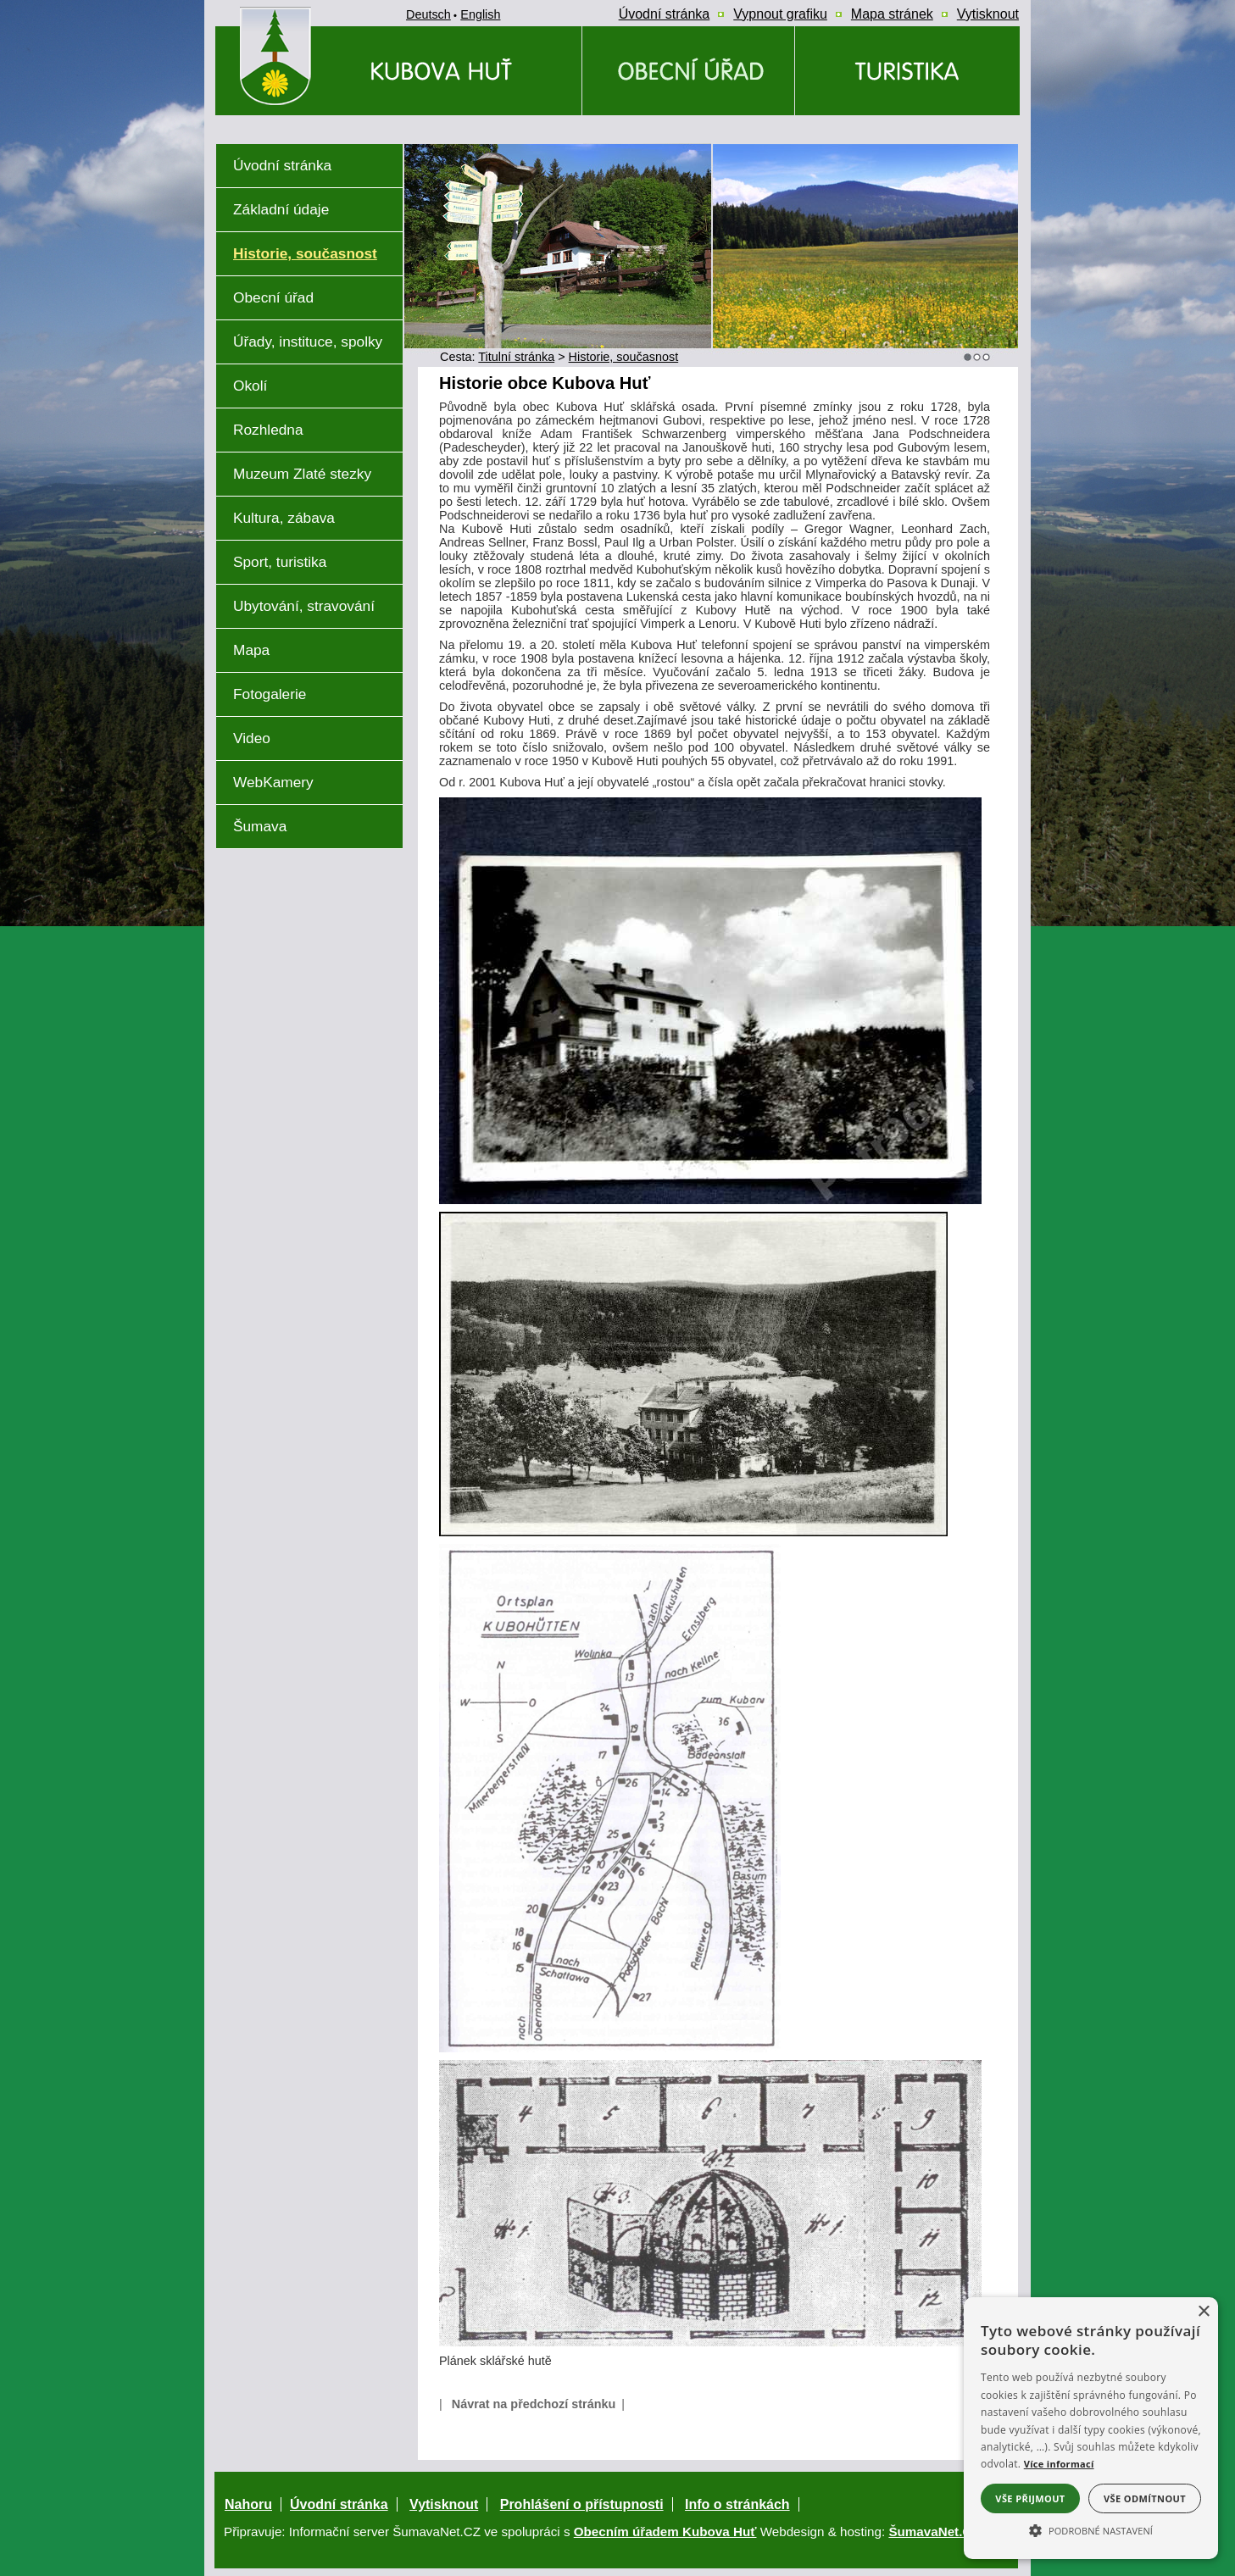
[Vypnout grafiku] (780, 14)
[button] (1091, 2529)
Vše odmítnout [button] (1145, 2498)
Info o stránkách (737, 2504)
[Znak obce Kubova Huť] (306, 122)
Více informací (1059, 2463)
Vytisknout (443, 2504)
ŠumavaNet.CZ (933, 2531)
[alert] (1091, 2428)
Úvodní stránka (339, 2504)
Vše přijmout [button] (1030, 2498)
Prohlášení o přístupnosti (582, 2504)
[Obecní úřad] (688, 70)
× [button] (1203, 2312)
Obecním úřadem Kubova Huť (665, 2531)
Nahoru (248, 2504)
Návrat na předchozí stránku (534, 2404)
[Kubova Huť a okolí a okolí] (907, 70)
